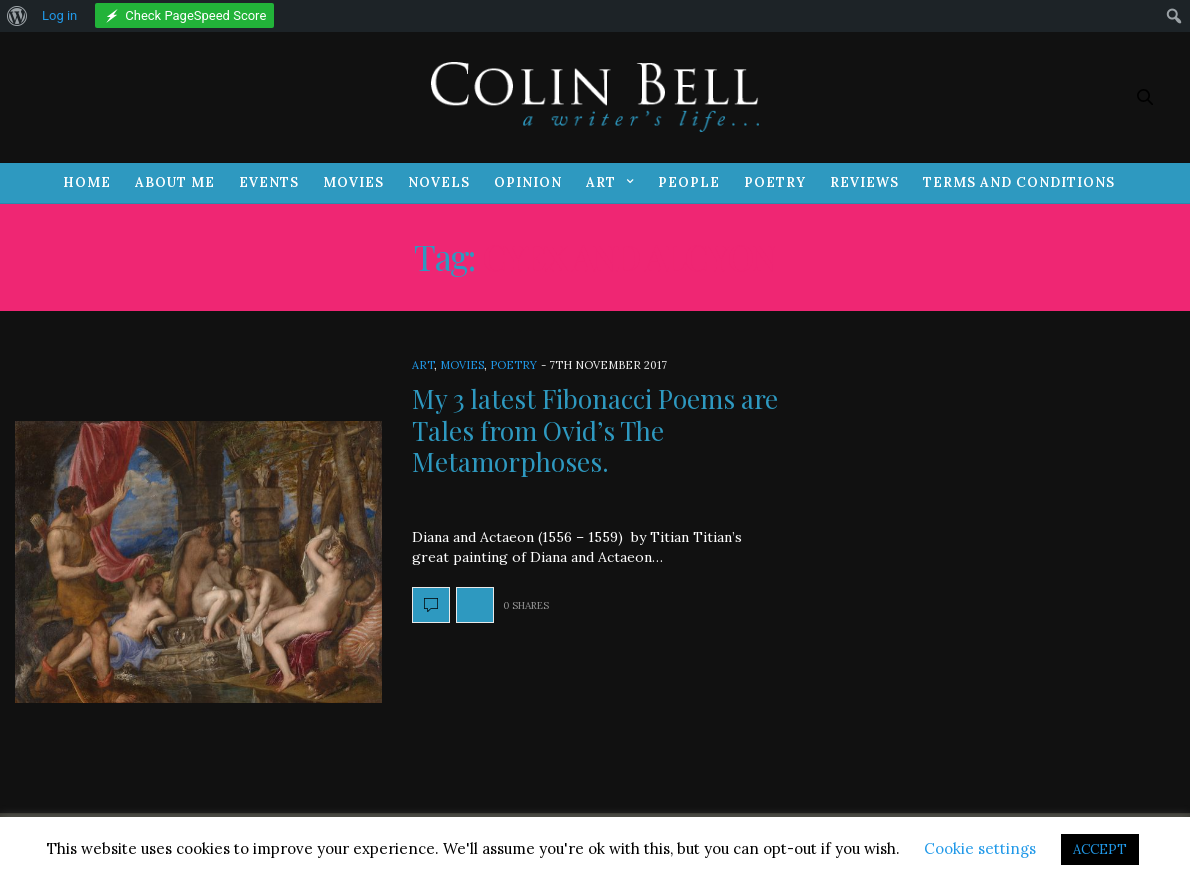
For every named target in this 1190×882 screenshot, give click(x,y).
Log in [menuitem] (59, 15)
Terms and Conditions (1019, 182)
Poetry (775, 182)
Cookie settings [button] (980, 848)
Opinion (528, 182)
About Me (175, 182)
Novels (439, 182)
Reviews (864, 182)
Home (87, 182)
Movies (353, 182)
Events (269, 182)
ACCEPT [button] (1100, 849)
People (689, 182)
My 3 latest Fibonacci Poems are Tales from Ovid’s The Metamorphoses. (595, 429)
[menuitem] (17, 16)
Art (601, 182)
